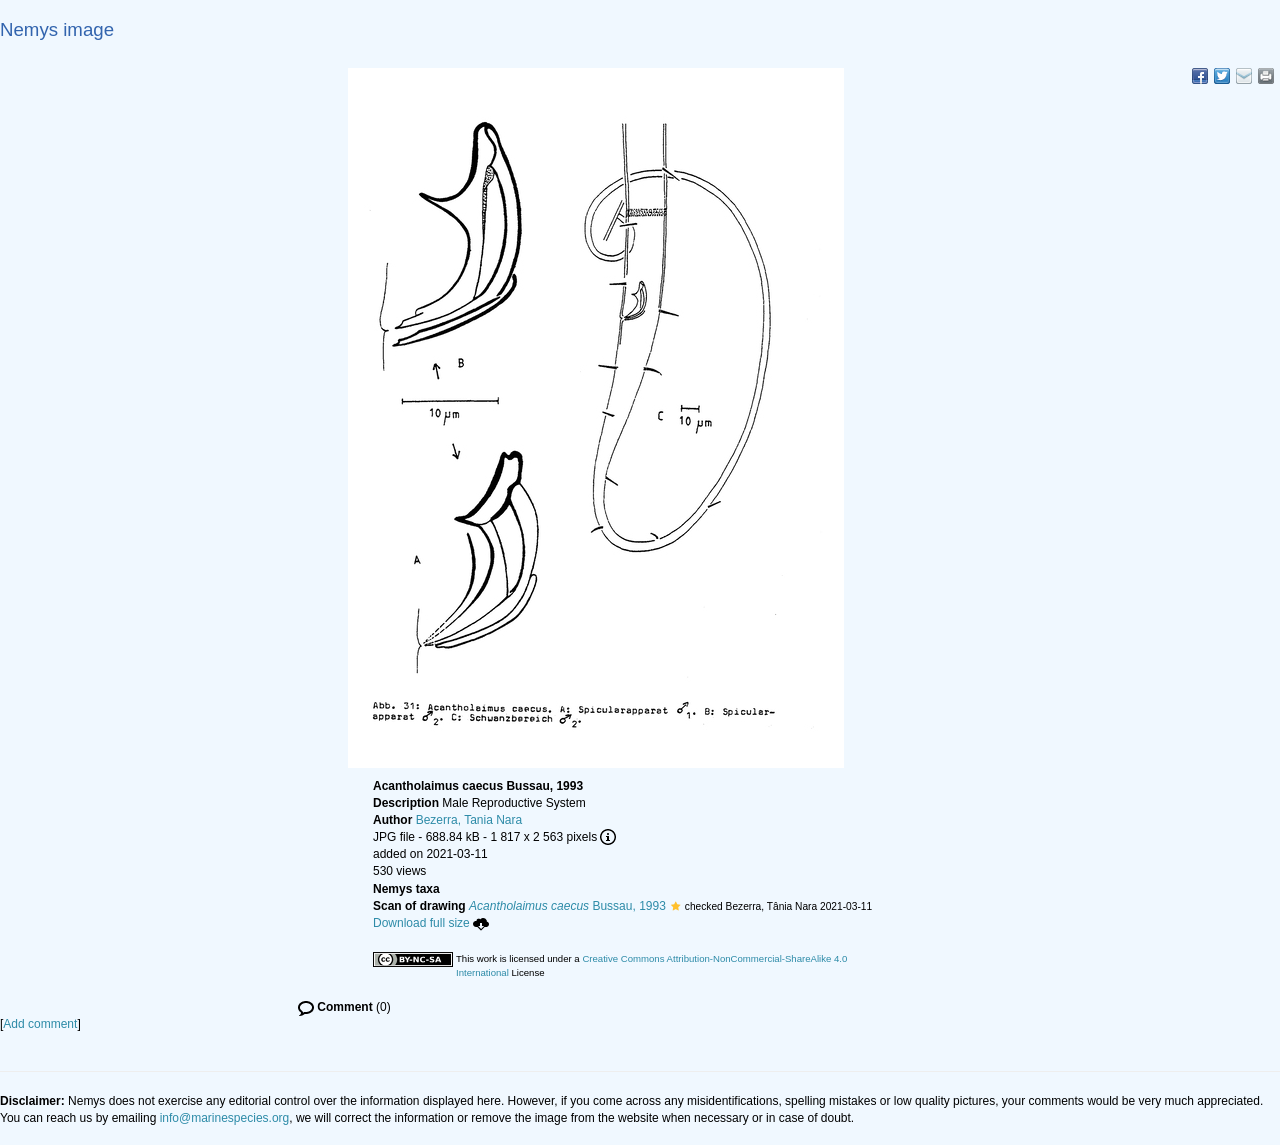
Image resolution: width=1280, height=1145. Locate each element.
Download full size (431, 923)
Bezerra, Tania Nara (469, 820)
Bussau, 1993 (567, 906)
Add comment (40, 1024)
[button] (675, 906)
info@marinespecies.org (225, 1118)
